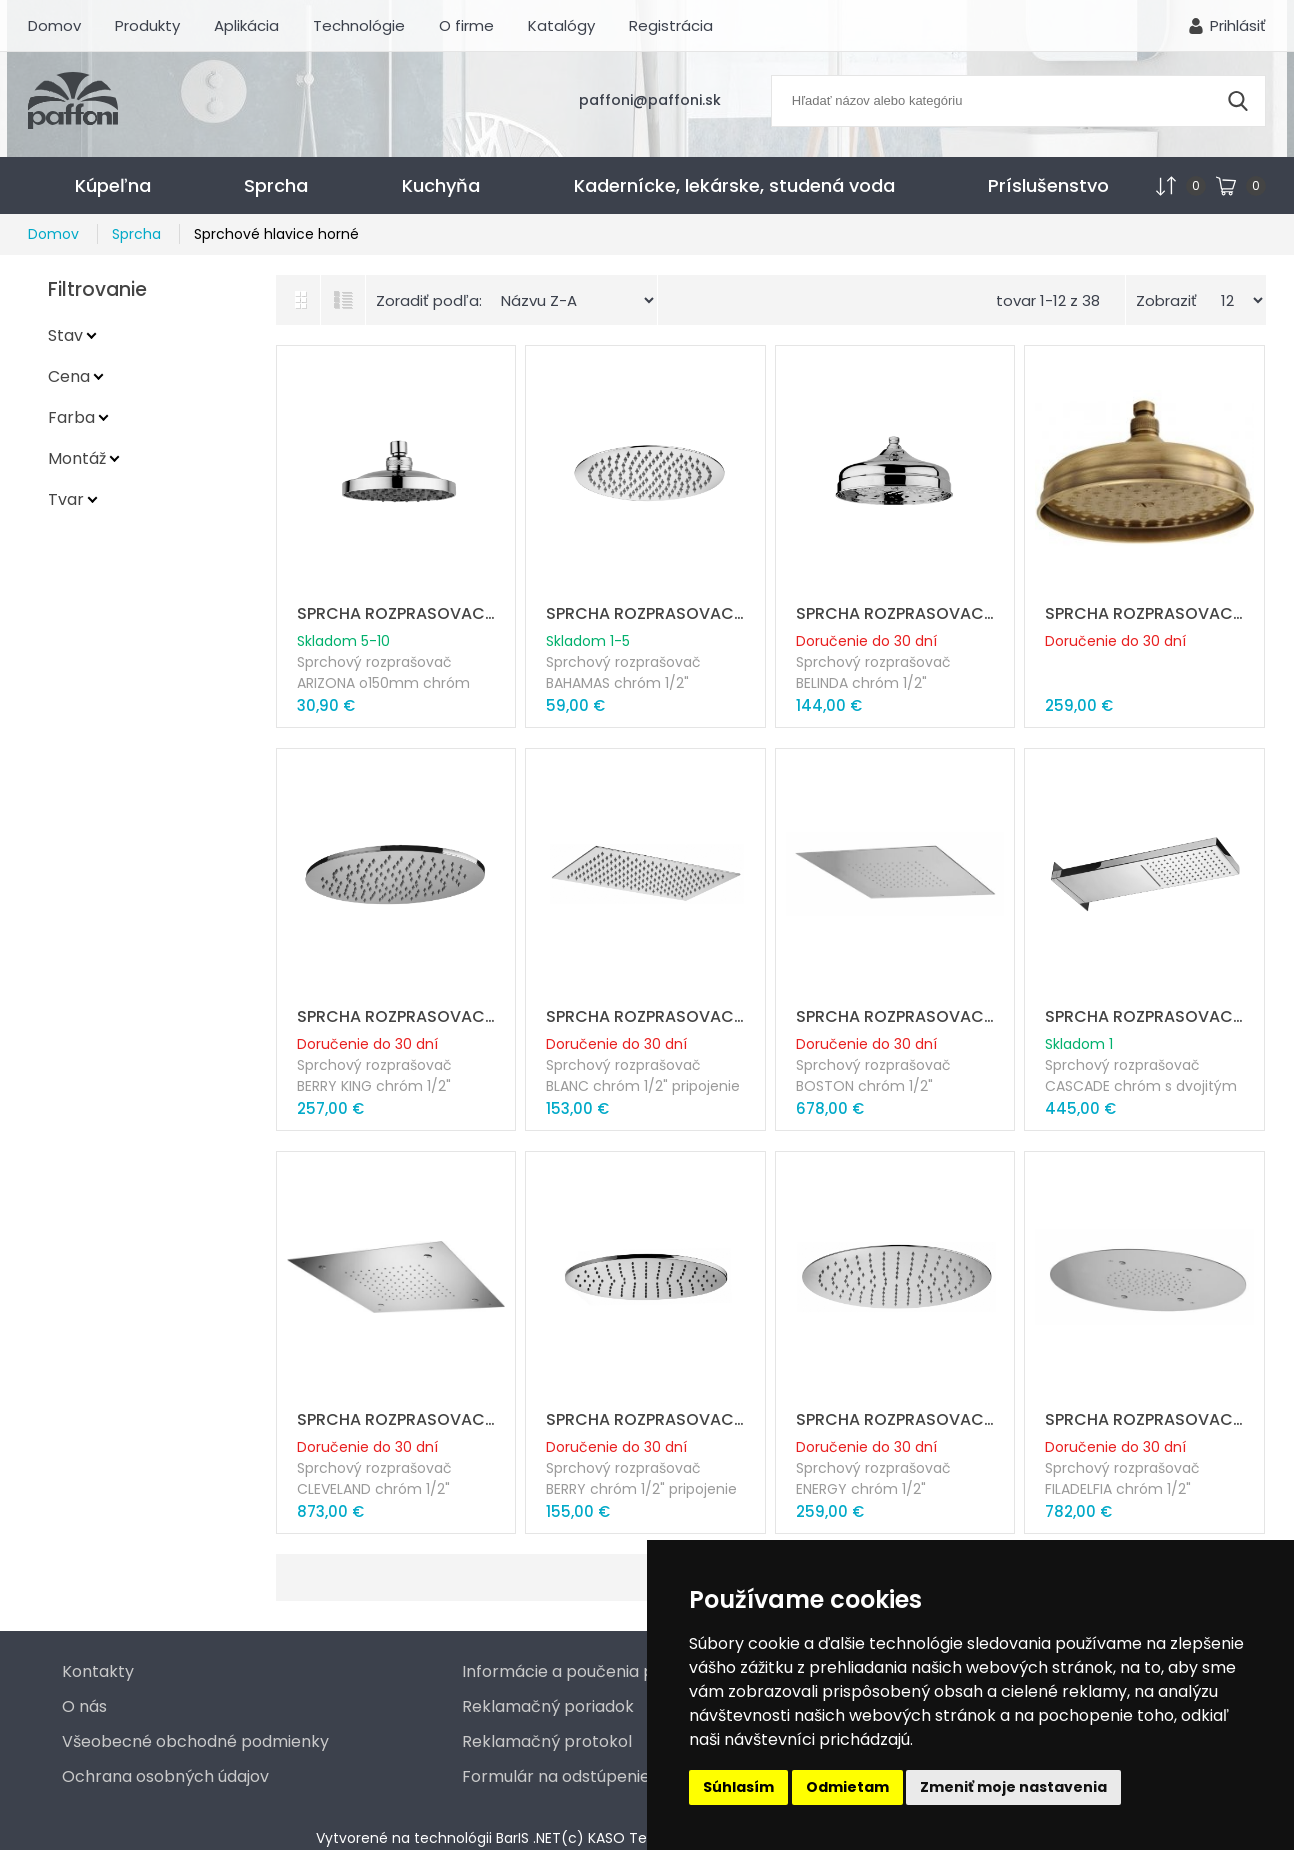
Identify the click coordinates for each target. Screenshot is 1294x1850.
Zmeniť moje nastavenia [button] (1013, 1787)
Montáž (77, 458)
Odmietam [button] (847, 1787)
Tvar (66, 499)
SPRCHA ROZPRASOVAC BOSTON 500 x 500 (895, 1016)
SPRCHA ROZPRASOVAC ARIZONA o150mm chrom (396, 613)
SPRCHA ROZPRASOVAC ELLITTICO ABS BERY (645, 1419)
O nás (84, 1706)
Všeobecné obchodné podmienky (195, 1741)
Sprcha (276, 185)
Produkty (147, 25)
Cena (69, 376)
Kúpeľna (113, 185)
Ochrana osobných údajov (165, 1776)
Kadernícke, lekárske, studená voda (734, 185)
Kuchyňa (441, 185)
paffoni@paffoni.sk (650, 100)
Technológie (359, 25)
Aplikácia (246, 25)
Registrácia (671, 25)
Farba (71, 417)
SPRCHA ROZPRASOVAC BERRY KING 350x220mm (396, 1016)
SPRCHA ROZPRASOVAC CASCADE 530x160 (1144, 1016)
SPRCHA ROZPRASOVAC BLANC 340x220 (645, 1016)
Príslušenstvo (1048, 185)
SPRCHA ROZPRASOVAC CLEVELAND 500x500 (396, 1419)
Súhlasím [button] (738, 1787)
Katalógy (561, 25)
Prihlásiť (1238, 25)
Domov (54, 25)
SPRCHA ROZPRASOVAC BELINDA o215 (895, 613)
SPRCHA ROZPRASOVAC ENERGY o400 (895, 1419)
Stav (65, 335)
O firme (466, 25)
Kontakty (98, 1671)
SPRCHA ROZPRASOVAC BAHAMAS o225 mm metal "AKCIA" (645, 613)
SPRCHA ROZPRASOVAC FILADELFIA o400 (1144, 1419)
